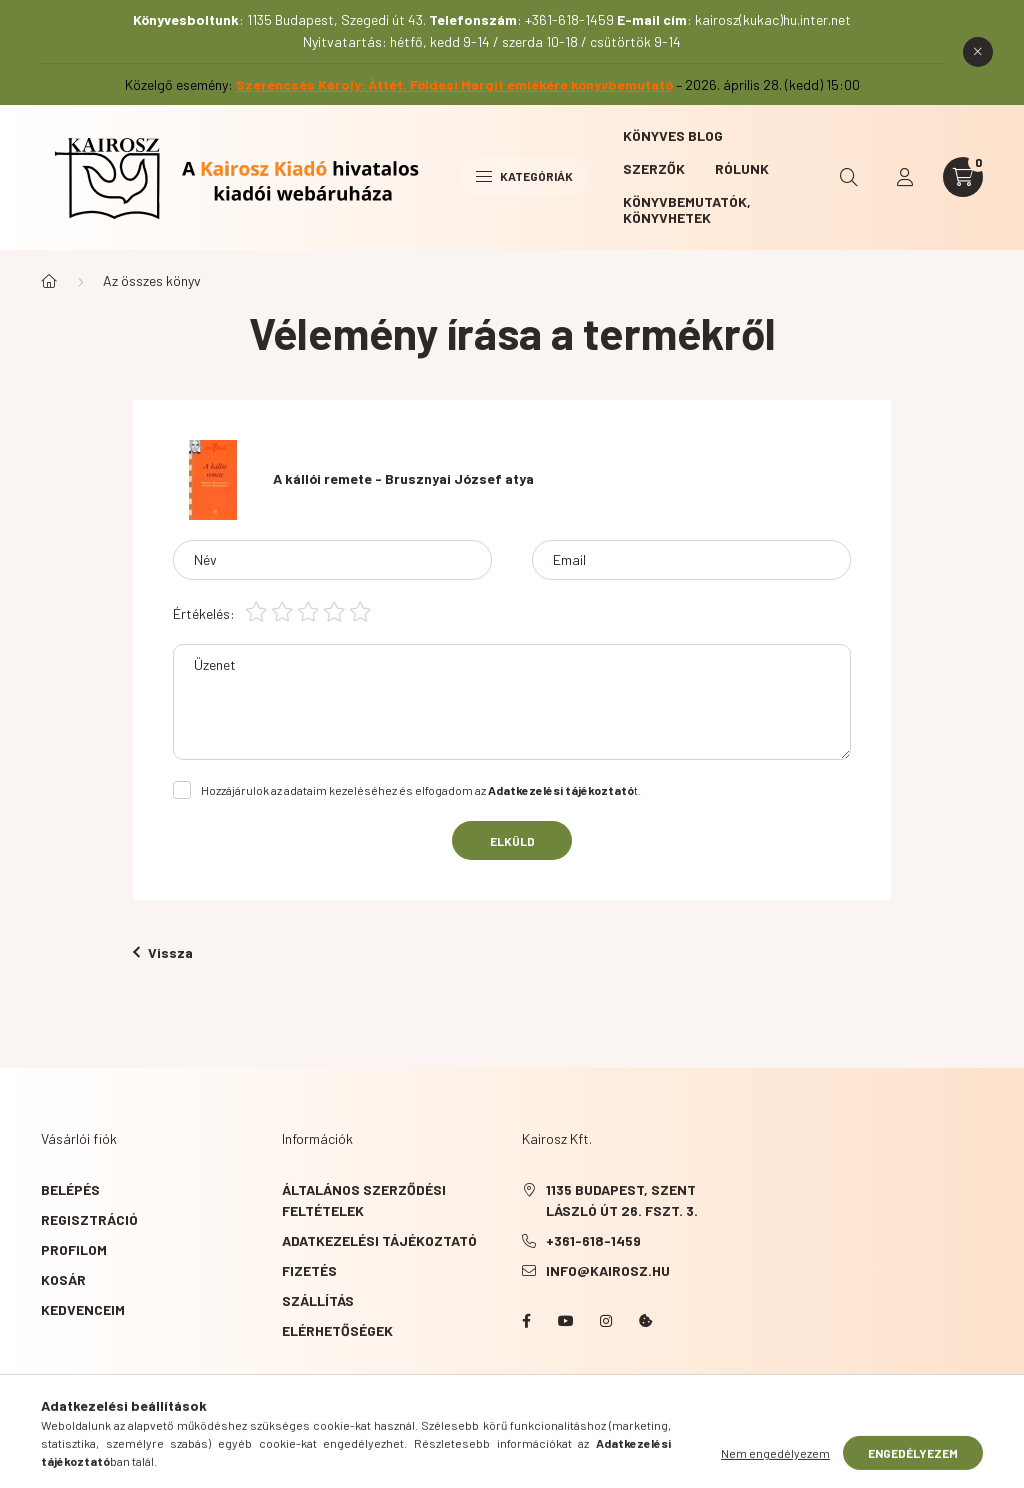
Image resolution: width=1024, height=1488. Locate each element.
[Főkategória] (49, 281)
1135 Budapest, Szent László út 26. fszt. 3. (622, 1200)
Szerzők (654, 168)
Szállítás (318, 1300)
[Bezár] (978, 52)
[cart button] (963, 177)
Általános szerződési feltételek (364, 1200)
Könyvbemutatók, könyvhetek (687, 209)
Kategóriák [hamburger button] (524, 176)
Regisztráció (89, 1219)
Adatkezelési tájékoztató (379, 1240)
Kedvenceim (83, 1309)
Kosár (63, 1279)
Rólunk (742, 168)
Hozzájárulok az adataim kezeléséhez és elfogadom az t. (421, 790)
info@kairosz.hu (608, 1270)
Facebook (526, 1321)
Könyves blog (673, 135)
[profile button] (905, 177)
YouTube (566, 1321)
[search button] (849, 177)
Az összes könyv (152, 280)
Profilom (74, 1249)
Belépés (70, 1189)
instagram (606, 1321)
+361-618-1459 (593, 1240)
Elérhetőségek (337, 1330)
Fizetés (309, 1270)
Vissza (163, 952)
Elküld (512, 841)
